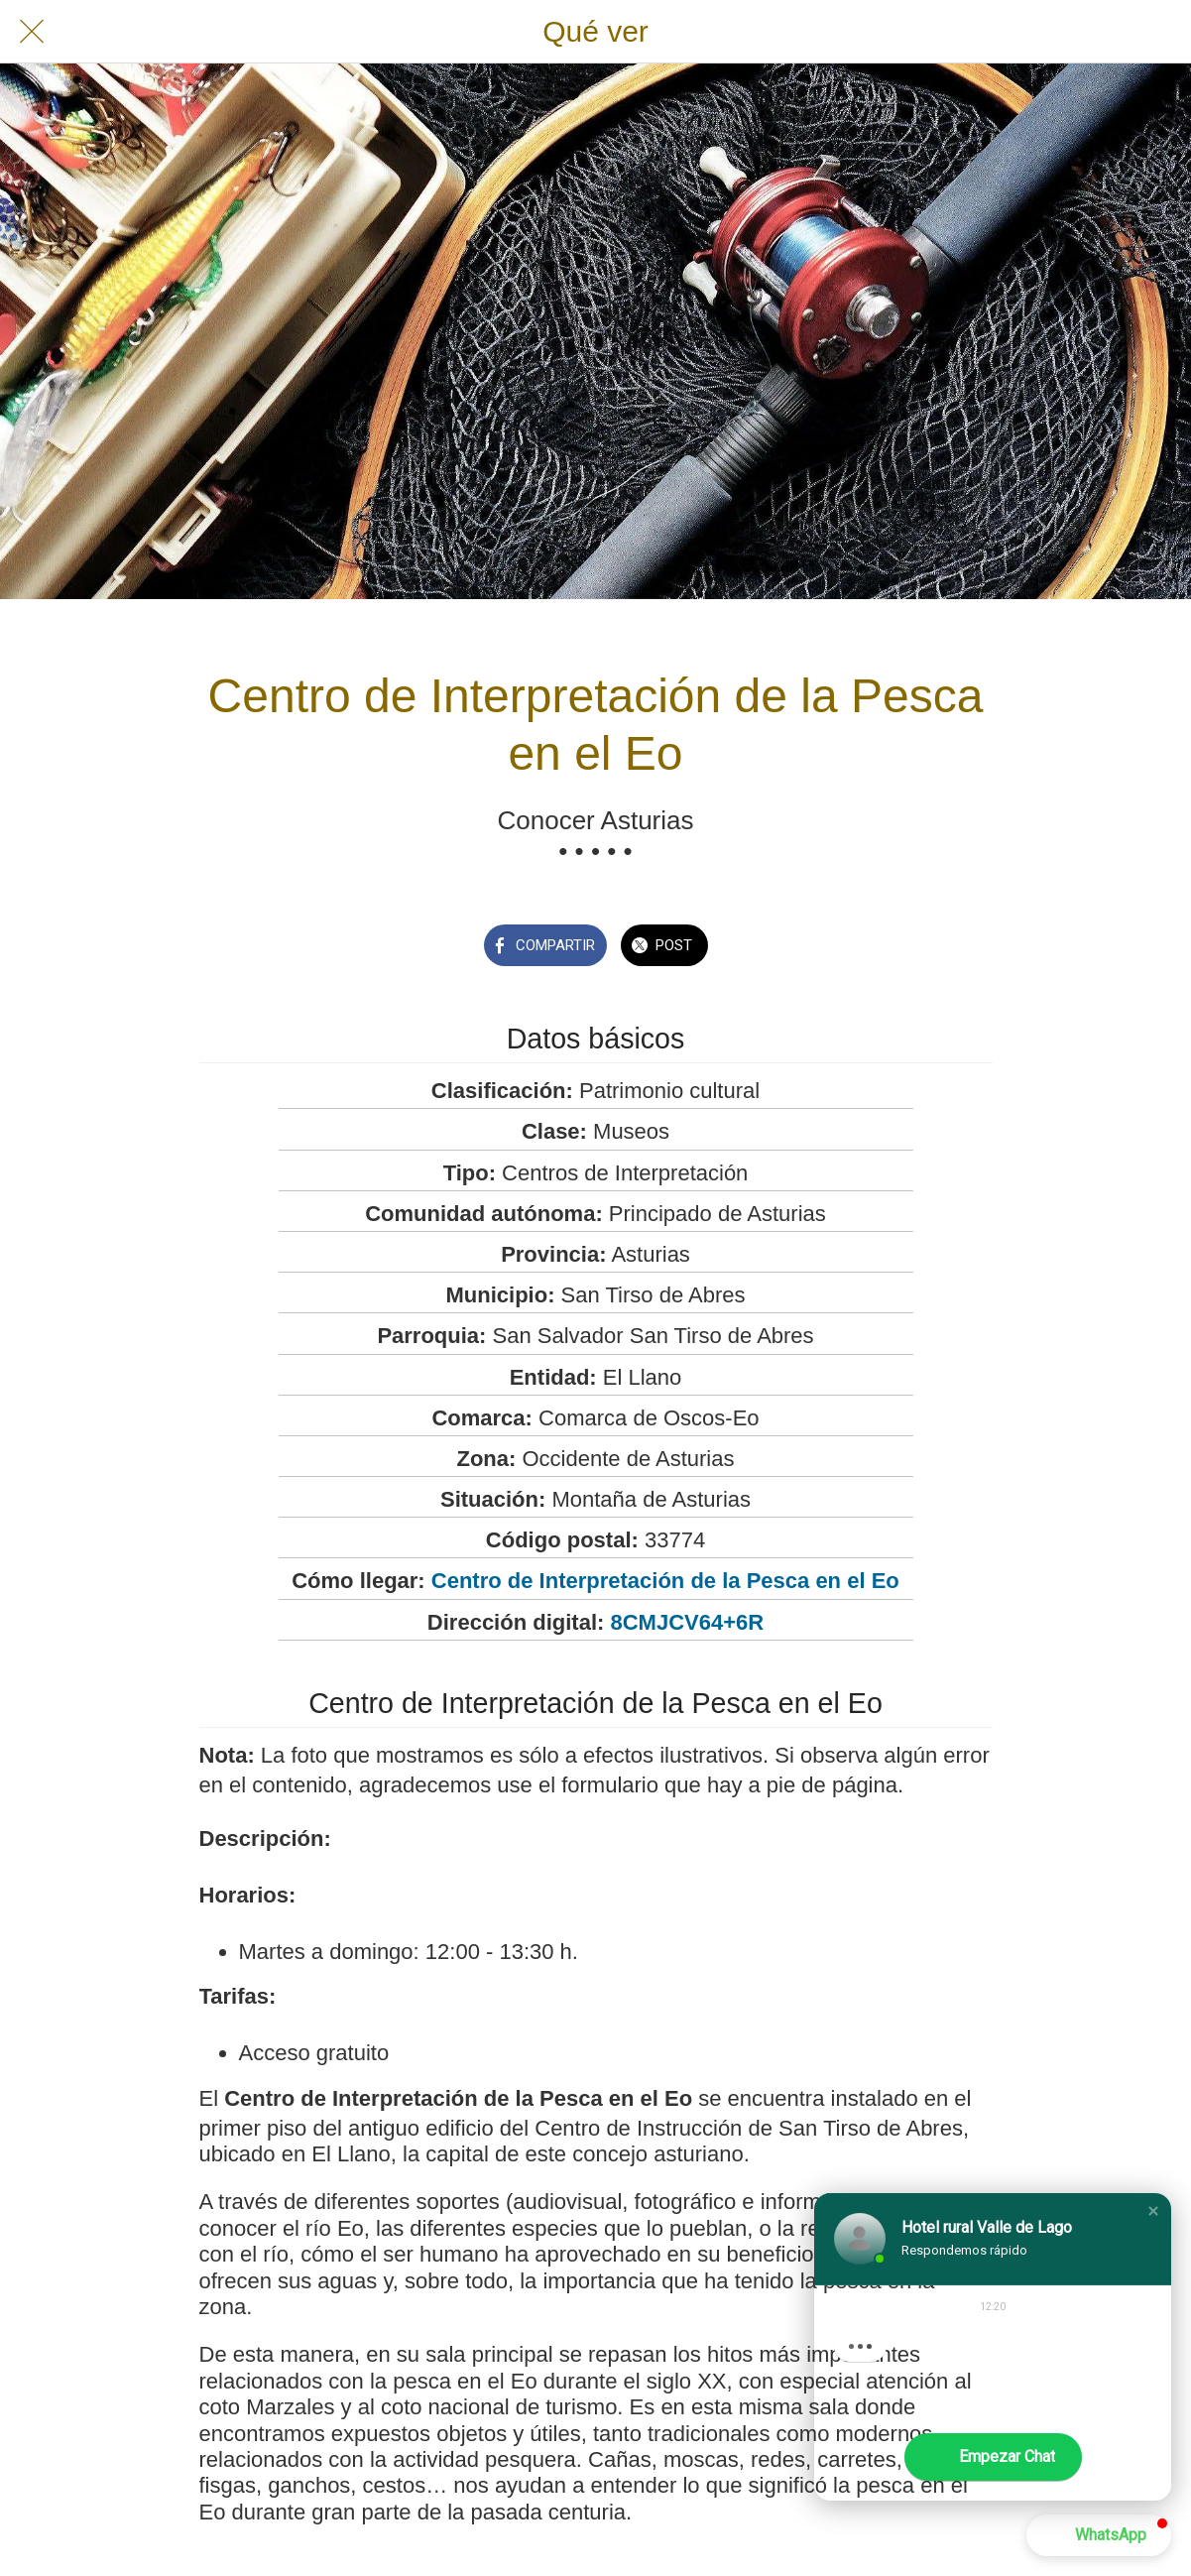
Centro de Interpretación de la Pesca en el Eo (665, 1580)
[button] (1153, 2211)
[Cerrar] (32, 32)
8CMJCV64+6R (687, 1622)
